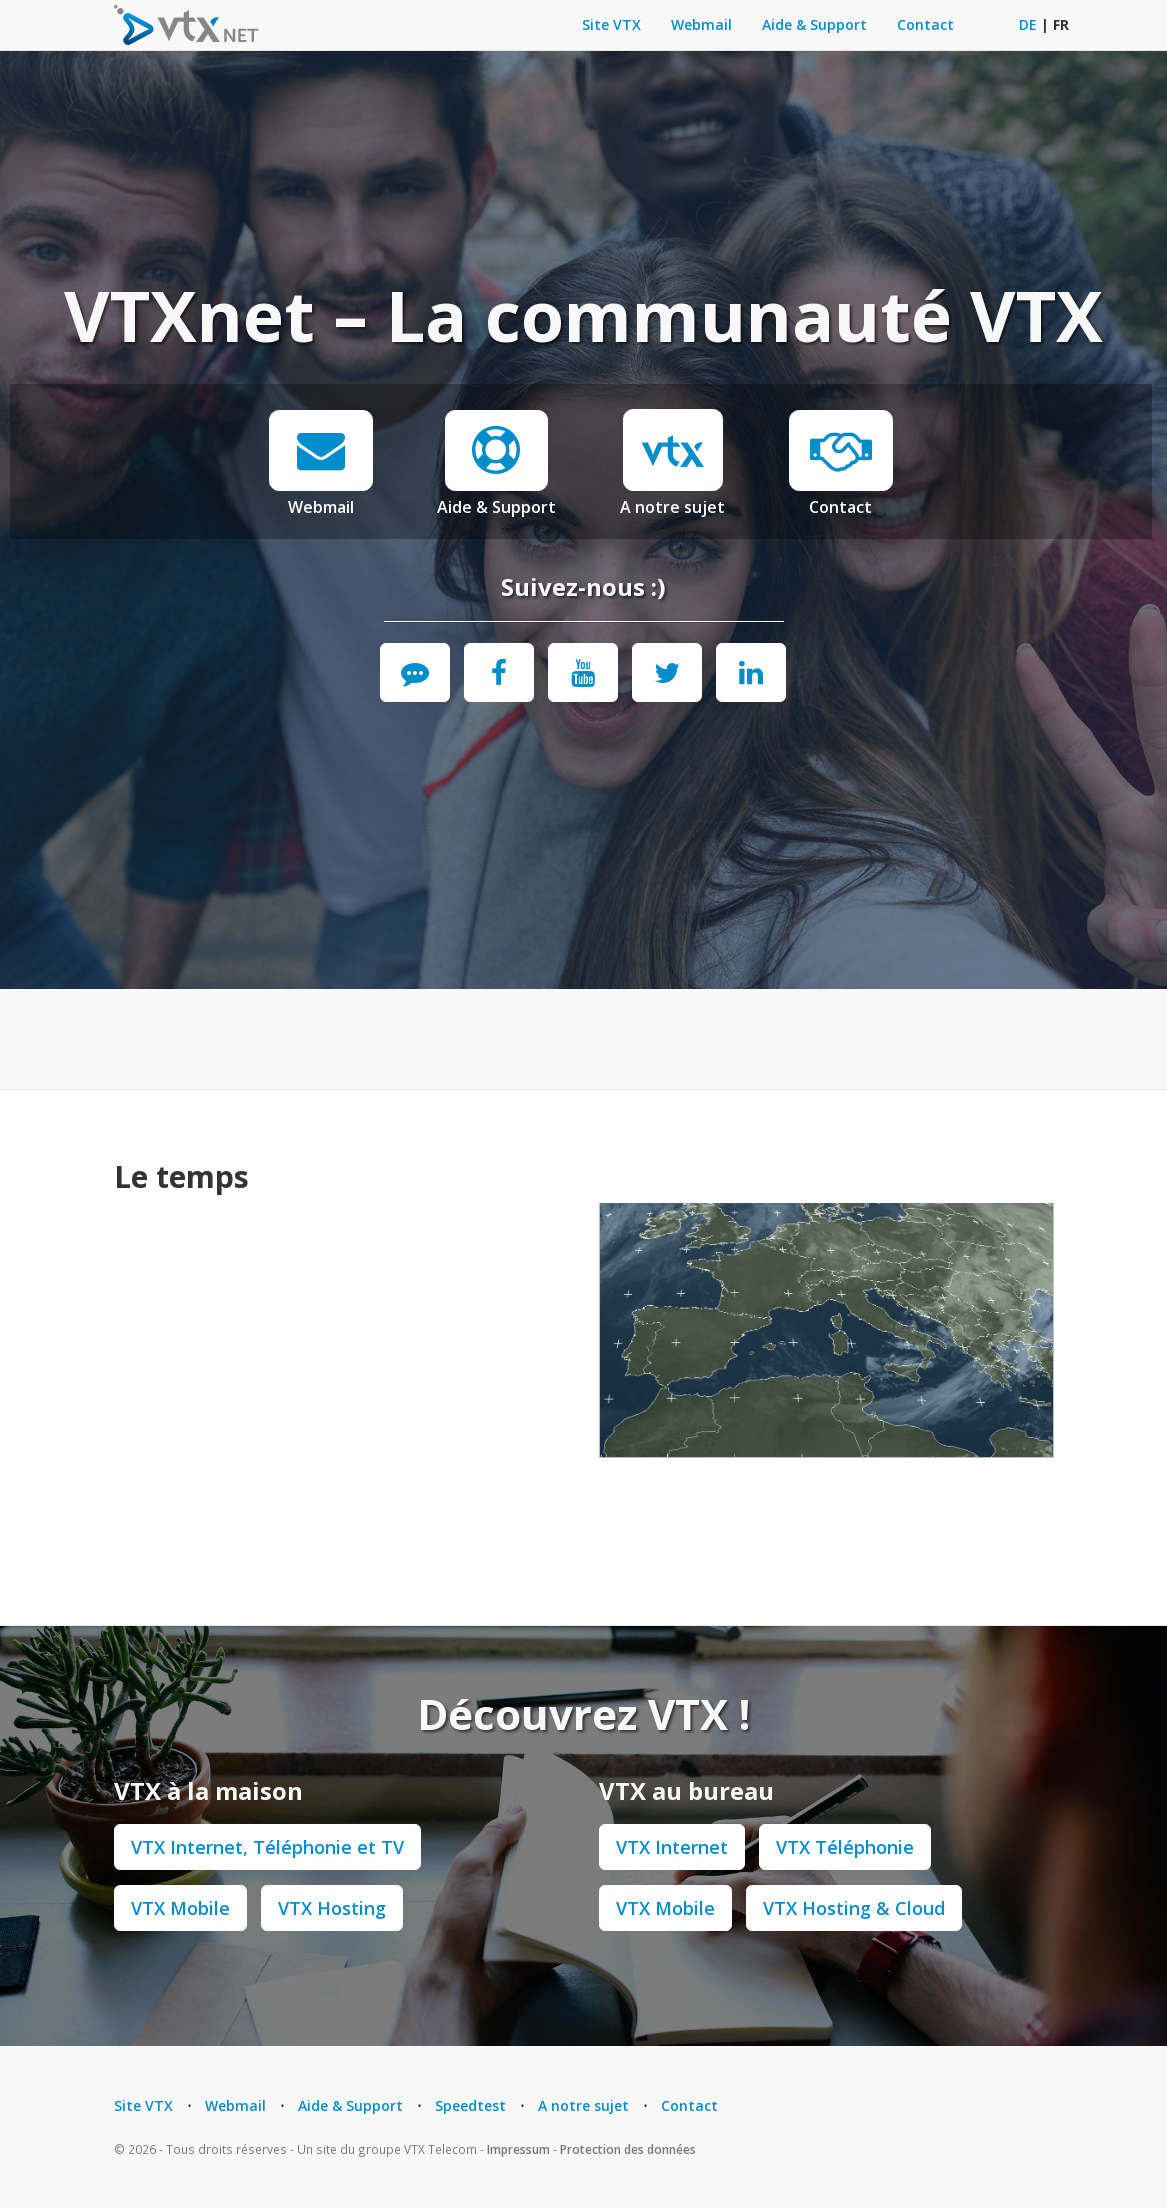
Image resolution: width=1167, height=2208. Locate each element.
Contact (925, 24)
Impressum (518, 2149)
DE (1028, 24)
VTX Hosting (332, 1908)
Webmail (701, 24)
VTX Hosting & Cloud (854, 1908)
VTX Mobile (180, 1908)
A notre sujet (672, 507)
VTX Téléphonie (845, 1847)
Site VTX (611, 24)
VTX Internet (672, 1847)
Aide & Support (814, 24)
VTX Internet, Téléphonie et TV (267, 1847)
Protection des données (628, 2149)
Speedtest (470, 2105)
